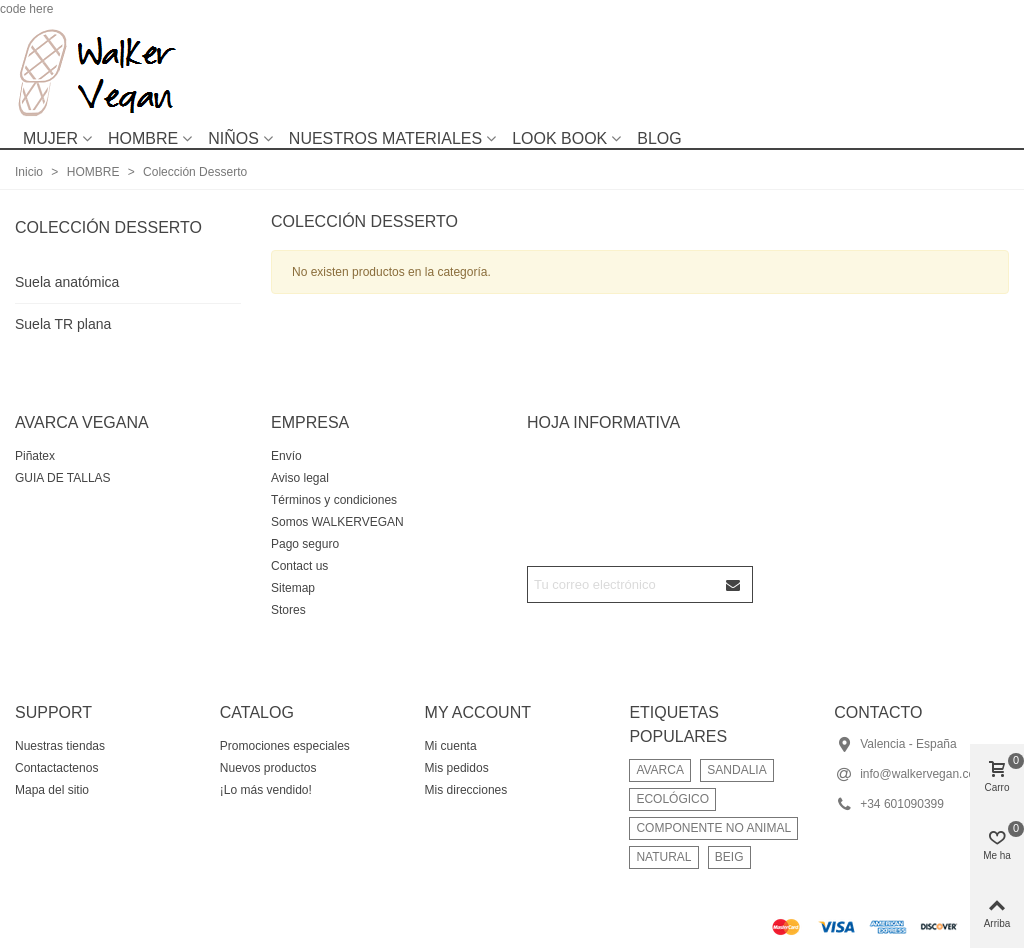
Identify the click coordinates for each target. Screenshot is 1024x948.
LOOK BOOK (559, 138)
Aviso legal (300, 478)
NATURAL (663, 857)
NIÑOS (233, 138)
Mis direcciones (466, 790)
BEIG (729, 857)
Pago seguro (305, 544)
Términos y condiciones (334, 500)
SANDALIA (736, 770)
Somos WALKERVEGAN (337, 522)
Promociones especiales (285, 746)
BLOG (659, 138)
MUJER (50, 138)
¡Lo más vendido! (266, 790)
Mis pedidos (457, 768)
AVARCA (660, 770)
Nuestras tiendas (60, 746)
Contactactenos (56, 768)
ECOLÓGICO (672, 799)
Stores (288, 610)
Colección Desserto (108, 227)
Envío (286, 456)
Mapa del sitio (52, 790)
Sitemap (293, 588)
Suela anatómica (67, 282)
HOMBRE (143, 138)
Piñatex (35, 456)
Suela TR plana (63, 324)
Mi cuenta (451, 746)
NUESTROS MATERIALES (385, 138)
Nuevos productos (268, 768)
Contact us (299, 566)
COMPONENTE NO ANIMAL (713, 828)
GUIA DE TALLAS (63, 478)
